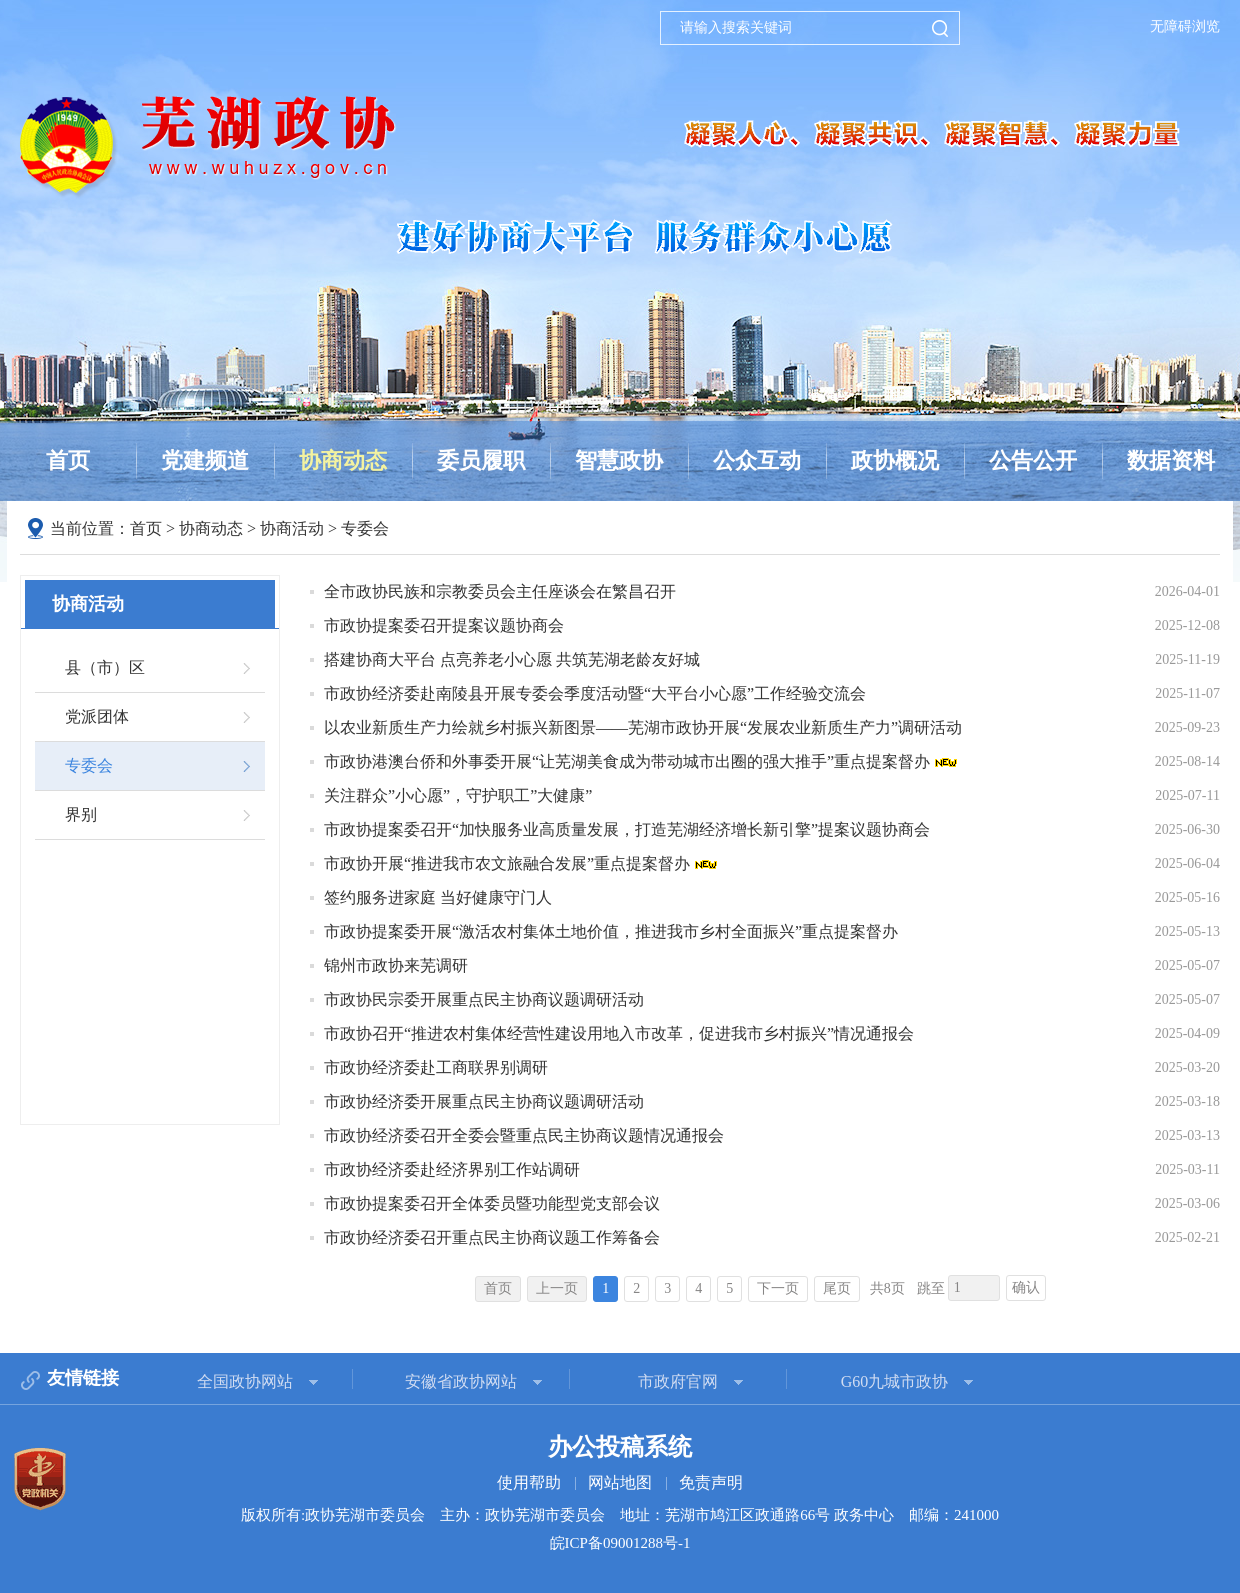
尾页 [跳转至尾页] (837, 1288)
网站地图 (620, 1482)
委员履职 (481, 460)
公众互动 (757, 460)
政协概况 (895, 460)
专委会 (365, 528)
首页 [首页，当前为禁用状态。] (498, 1288)
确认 (1026, 1287)
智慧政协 (619, 460)
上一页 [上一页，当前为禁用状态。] (557, 1288)
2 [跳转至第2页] (636, 1288)
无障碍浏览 (1185, 26)
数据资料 (1171, 460)
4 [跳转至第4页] (698, 1288)
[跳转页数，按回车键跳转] (974, 1288)
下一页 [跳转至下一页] (778, 1288)
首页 (68, 460)
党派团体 (97, 716)
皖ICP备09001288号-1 (620, 1543)
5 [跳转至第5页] (729, 1288)
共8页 (887, 1288)
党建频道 (205, 460)
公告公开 (1033, 460)
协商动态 (343, 460)
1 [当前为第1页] (605, 1288)
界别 (81, 814)
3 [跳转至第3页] (667, 1288)
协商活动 (292, 528)
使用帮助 (529, 1482)
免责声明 (711, 1482)
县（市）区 (105, 667)
